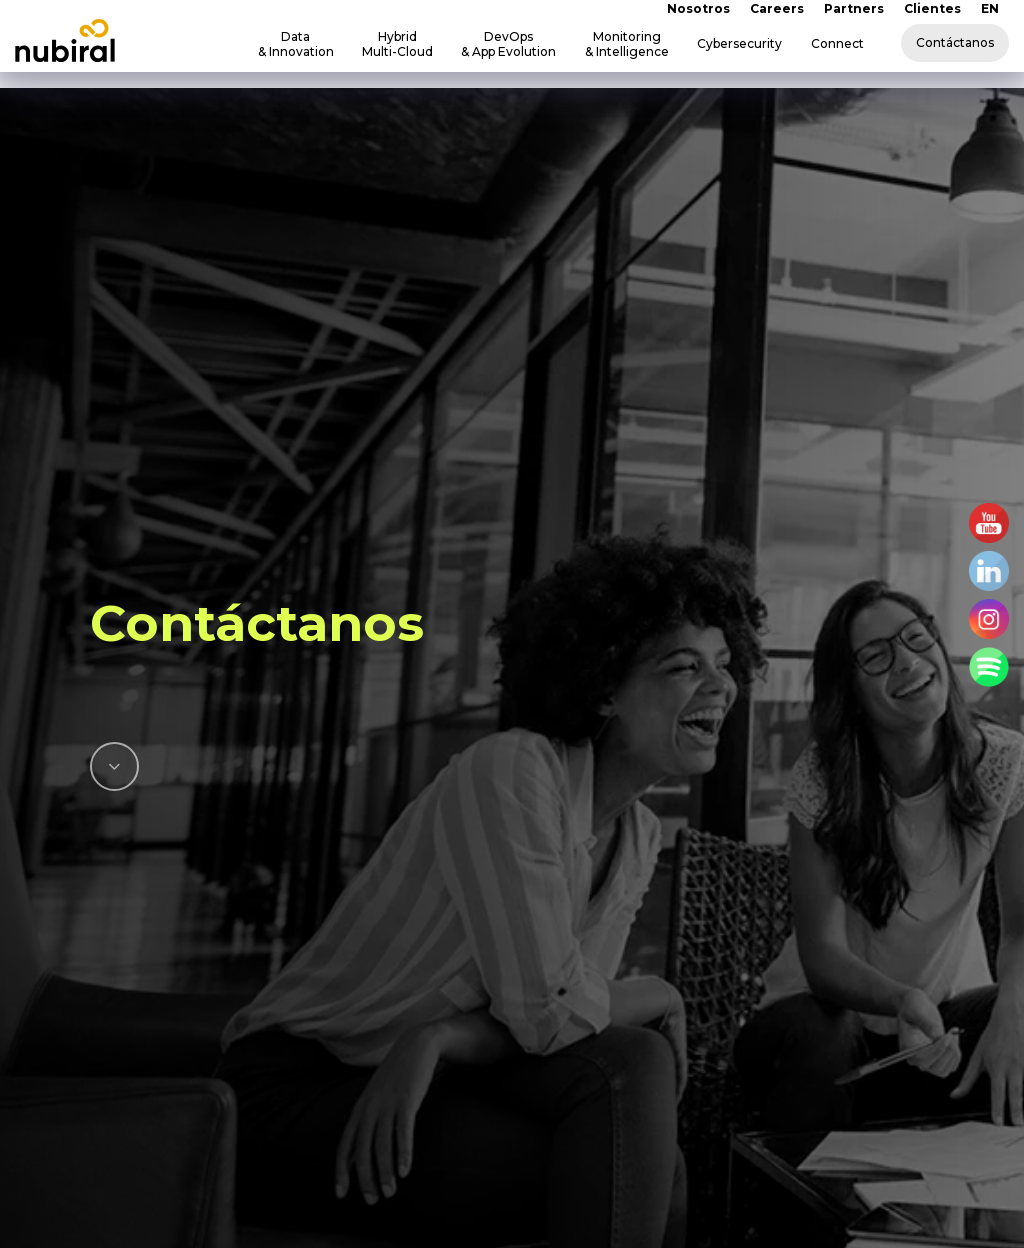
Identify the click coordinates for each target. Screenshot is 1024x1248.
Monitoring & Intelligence (627, 44)
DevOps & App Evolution (508, 44)
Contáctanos (955, 42)
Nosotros (698, 8)
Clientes (932, 8)
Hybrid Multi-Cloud (397, 44)
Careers (777, 8)
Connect (837, 43)
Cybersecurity (739, 43)
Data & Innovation (296, 44)
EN (990, 8)
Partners (854, 8)
